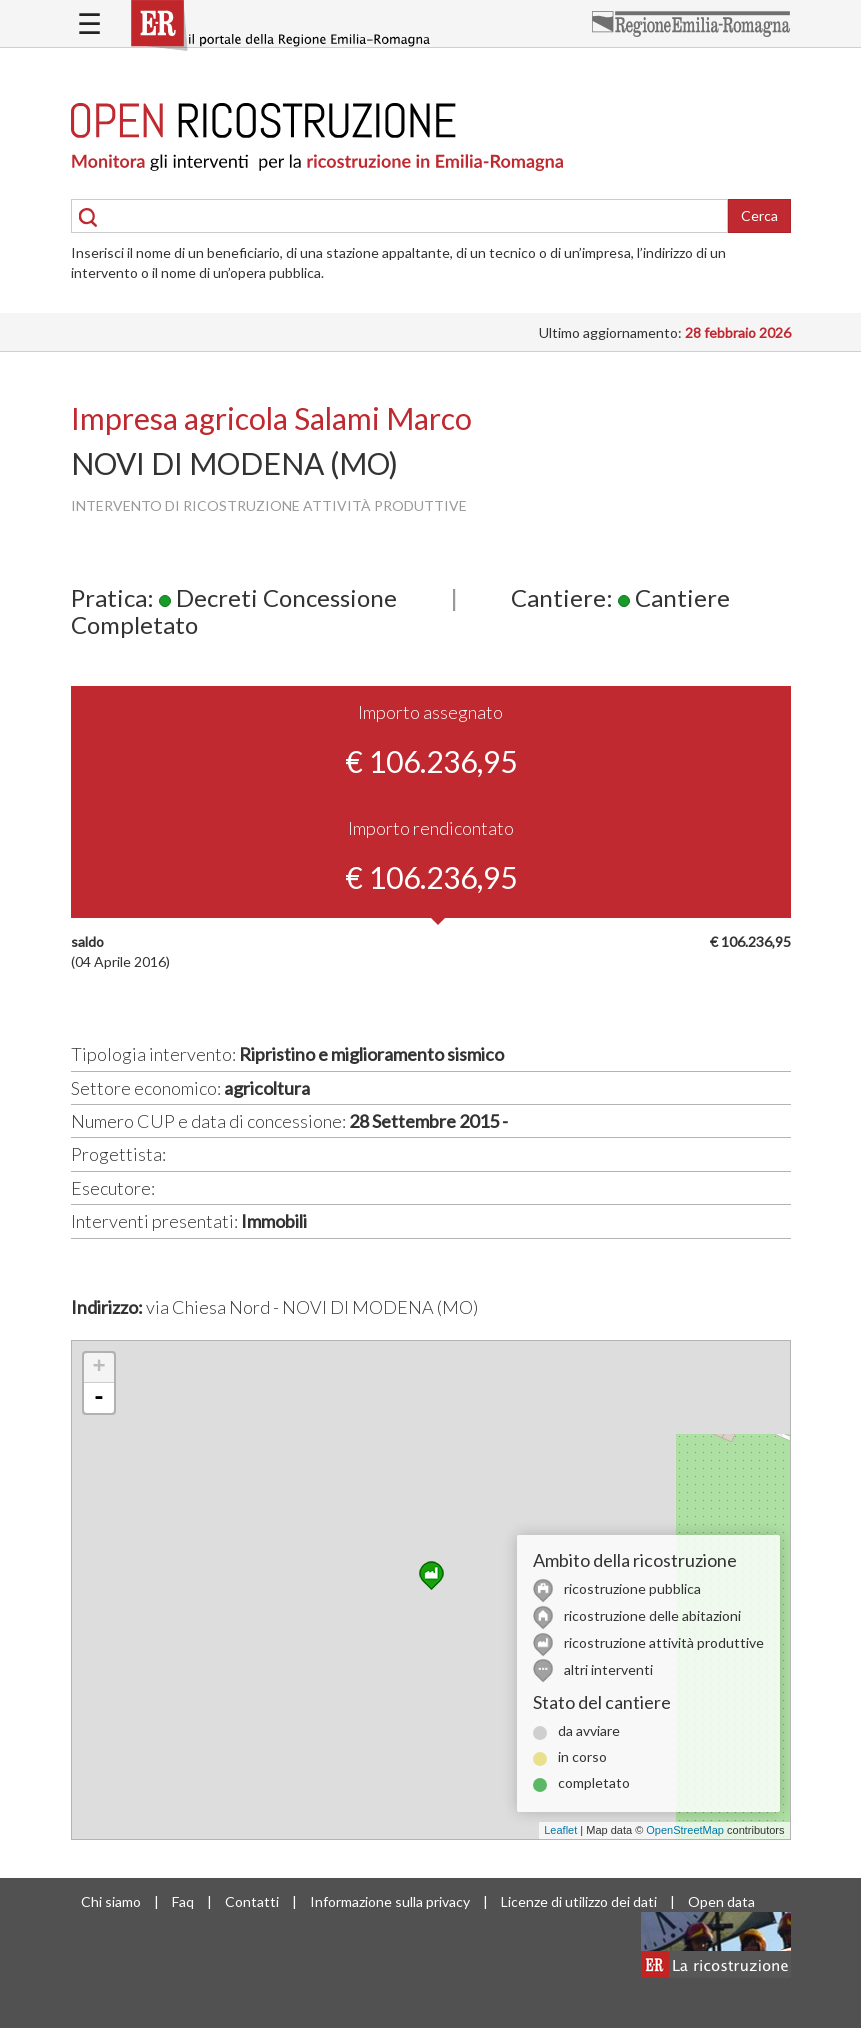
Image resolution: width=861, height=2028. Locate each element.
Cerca (759, 215)
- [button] (99, 1398)
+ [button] (98, 1368)
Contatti (252, 1901)
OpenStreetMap (685, 1830)
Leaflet (560, 1830)
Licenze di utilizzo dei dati (579, 1901)
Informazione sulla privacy (390, 1901)
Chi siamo (111, 1901)
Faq (183, 1901)
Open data (721, 1901)
